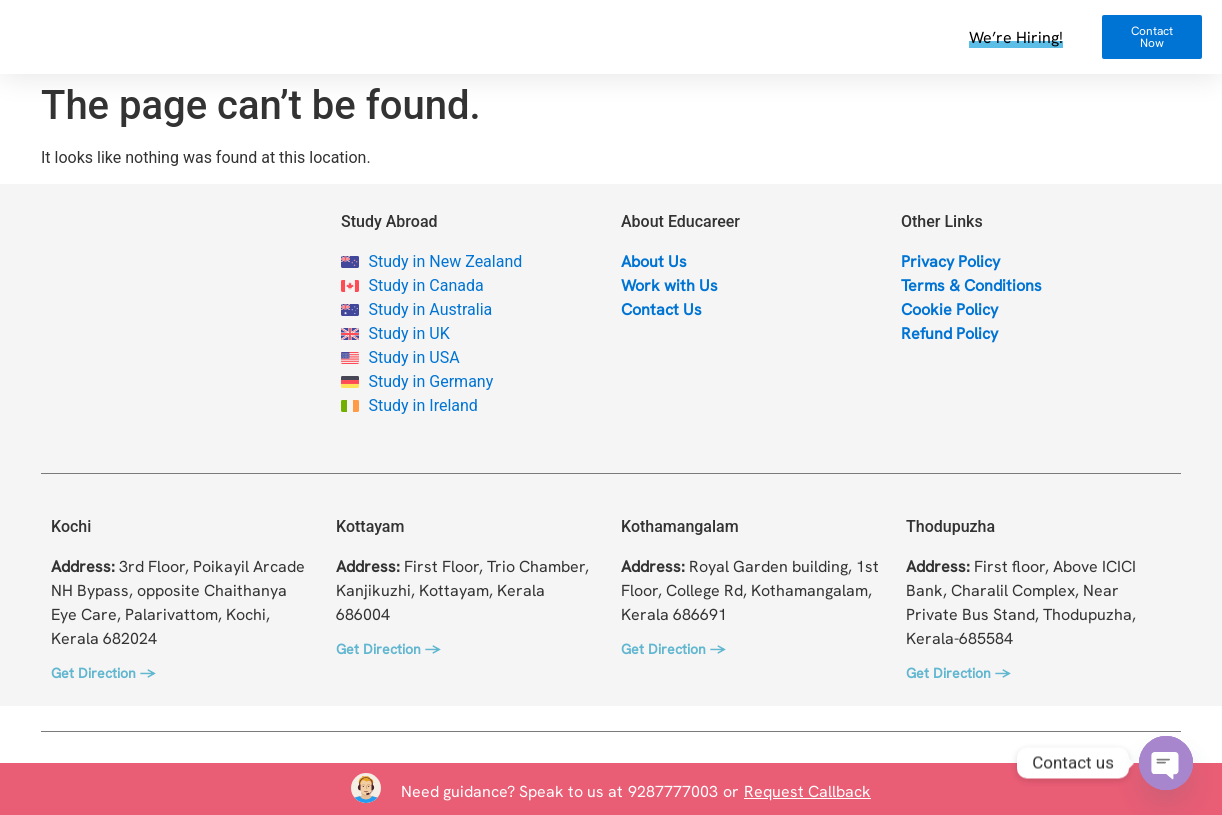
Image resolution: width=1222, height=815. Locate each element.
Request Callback (807, 791)
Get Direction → (103, 673)
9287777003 (673, 791)
